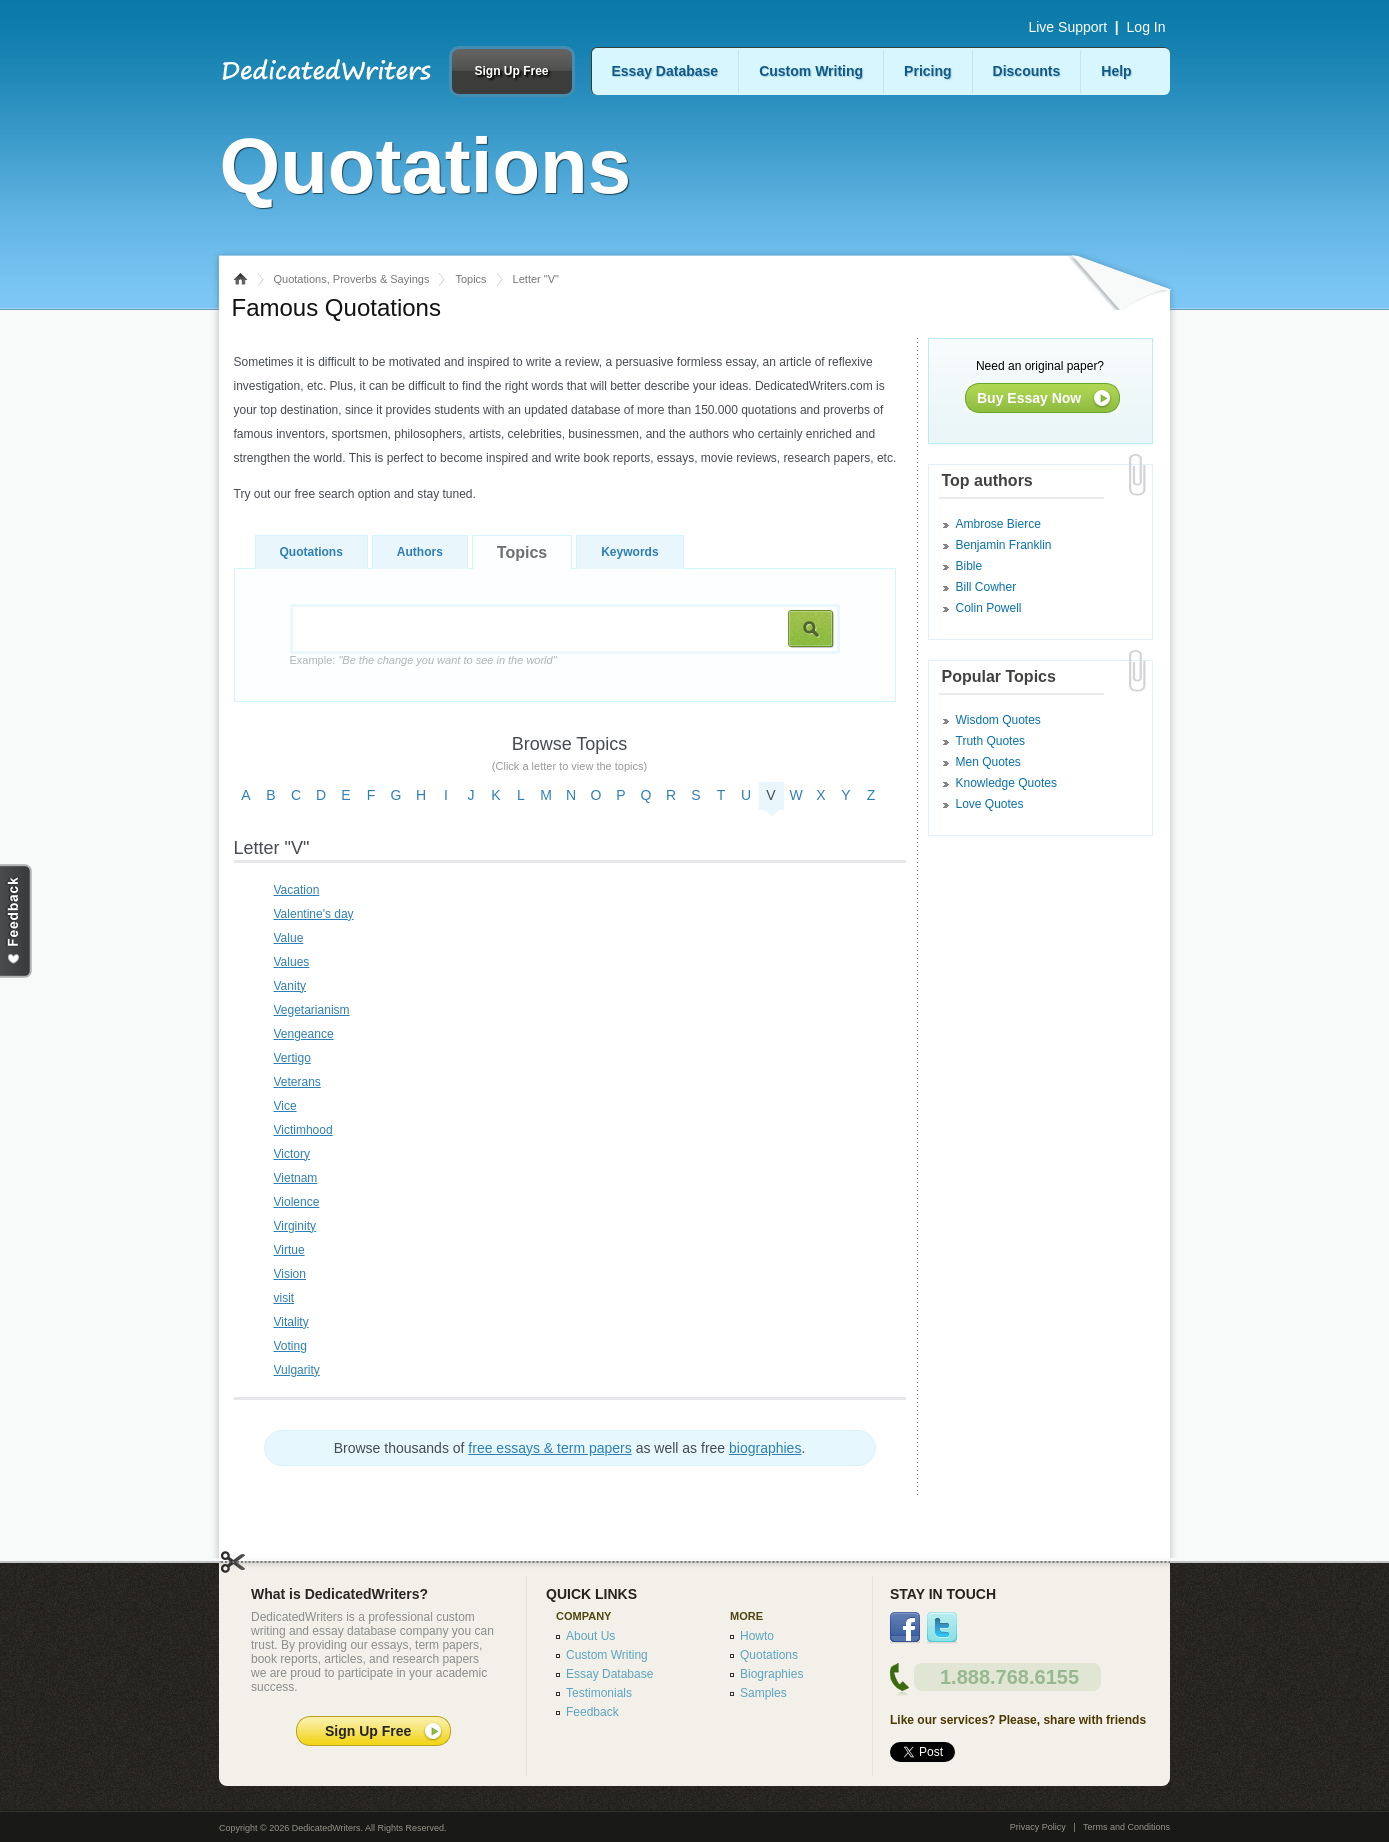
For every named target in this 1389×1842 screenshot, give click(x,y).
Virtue (289, 1250)
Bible (969, 566)
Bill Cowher (986, 587)
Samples (763, 1693)
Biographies (771, 1674)
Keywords (629, 552)
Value (289, 938)
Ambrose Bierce (998, 524)
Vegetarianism (312, 1010)
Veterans (297, 1082)
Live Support (1067, 27)
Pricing (927, 71)
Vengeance (304, 1034)
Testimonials (599, 1693)
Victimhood (303, 1130)
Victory (292, 1154)
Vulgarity (297, 1370)
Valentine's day (314, 914)
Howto (757, 1636)
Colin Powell (989, 608)
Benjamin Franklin (1004, 545)
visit (284, 1298)
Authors (420, 552)
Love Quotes (990, 804)
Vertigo (292, 1058)
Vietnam (296, 1178)
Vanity (290, 986)
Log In (1146, 27)
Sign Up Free (511, 71)
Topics (470, 279)
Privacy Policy (1038, 1827)
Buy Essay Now (1029, 398)
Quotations (311, 552)
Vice (285, 1106)
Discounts (1027, 71)
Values (292, 962)
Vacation (297, 890)
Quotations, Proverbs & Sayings (352, 279)
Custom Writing (811, 71)
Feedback (592, 1712)
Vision (290, 1274)
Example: (423, 660)
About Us (590, 1636)
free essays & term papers (549, 1448)
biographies (765, 1448)
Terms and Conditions (1126, 1827)
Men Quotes (988, 762)
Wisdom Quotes (998, 720)
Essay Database (665, 71)
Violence (297, 1202)
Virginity (295, 1226)
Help (1116, 71)
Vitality (291, 1322)
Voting (290, 1346)
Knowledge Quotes (1006, 783)
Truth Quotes (991, 741)
